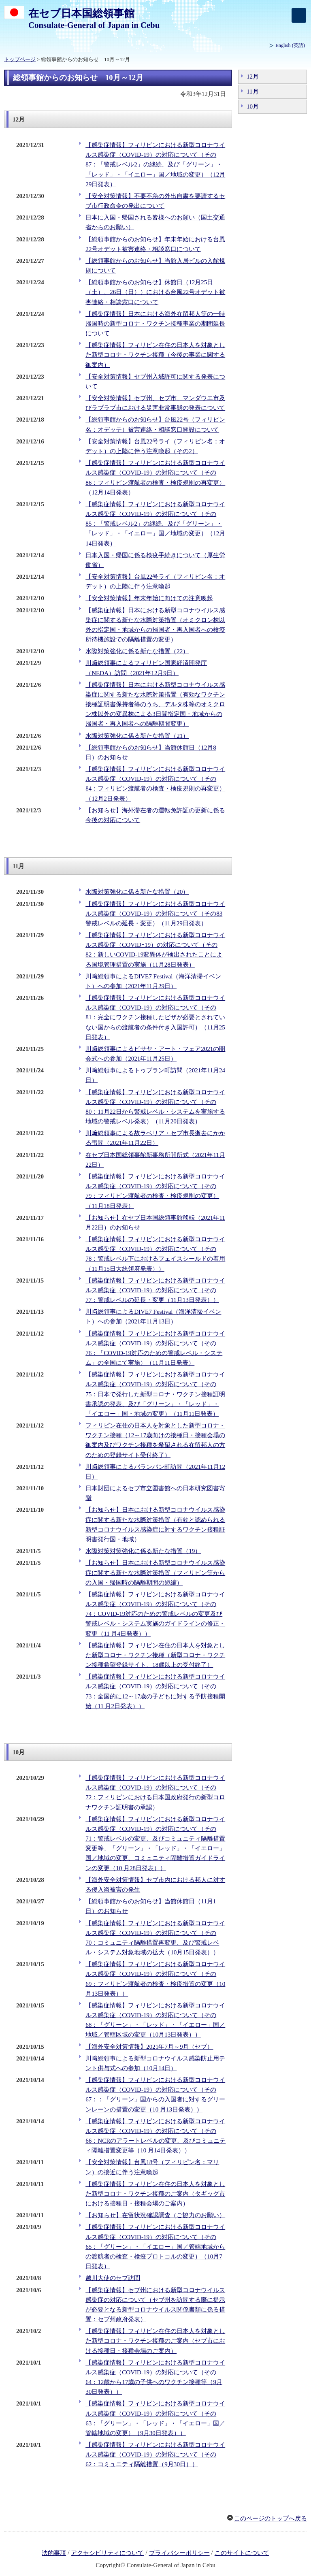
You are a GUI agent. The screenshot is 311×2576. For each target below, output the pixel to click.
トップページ (20, 59)
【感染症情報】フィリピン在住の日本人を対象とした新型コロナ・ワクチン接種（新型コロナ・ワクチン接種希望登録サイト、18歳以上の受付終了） (155, 1655)
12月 (253, 76)
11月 (253, 91)
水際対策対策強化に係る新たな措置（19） (143, 1551)
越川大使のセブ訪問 (112, 2278)
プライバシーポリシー (179, 2553)
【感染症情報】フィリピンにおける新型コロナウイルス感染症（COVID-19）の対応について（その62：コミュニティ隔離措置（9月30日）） (155, 2454)
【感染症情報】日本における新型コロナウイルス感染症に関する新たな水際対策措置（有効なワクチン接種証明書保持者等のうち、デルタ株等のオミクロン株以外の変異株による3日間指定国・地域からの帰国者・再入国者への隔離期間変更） (155, 704)
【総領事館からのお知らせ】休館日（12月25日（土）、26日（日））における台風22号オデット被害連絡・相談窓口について (155, 292)
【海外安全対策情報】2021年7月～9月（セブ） (149, 2046)
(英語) (290, 45)
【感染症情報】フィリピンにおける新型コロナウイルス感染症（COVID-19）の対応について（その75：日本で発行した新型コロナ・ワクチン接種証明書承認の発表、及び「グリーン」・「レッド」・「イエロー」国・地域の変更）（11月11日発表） (155, 1394)
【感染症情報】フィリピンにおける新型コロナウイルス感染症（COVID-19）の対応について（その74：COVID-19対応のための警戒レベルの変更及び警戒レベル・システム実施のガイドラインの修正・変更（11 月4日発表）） (155, 1614)
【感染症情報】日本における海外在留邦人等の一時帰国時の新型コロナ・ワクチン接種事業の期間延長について (155, 324)
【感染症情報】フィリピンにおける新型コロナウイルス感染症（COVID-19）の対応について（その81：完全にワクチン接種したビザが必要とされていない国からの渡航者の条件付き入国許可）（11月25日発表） (155, 1017)
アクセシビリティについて (107, 2553)
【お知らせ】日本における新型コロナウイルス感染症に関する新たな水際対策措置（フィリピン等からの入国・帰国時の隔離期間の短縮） (155, 1572)
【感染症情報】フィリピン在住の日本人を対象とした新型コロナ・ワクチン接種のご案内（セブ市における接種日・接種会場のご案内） (155, 2341)
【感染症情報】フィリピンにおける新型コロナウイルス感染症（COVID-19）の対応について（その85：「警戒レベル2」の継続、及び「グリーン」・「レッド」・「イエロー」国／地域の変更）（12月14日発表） (155, 524)
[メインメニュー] (299, 15)
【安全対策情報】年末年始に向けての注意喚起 (149, 598)
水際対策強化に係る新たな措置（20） (137, 891)
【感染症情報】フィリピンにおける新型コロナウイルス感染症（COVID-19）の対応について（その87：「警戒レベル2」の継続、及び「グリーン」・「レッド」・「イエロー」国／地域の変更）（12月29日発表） (155, 165)
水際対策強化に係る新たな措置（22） (137, 651)
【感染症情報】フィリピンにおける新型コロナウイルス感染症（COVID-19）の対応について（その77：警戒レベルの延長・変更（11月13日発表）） (155, 1290)
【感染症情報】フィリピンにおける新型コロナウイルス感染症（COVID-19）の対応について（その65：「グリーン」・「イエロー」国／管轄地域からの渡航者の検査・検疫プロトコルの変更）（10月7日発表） (155, 2246)
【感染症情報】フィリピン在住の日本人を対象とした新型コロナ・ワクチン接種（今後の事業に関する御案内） (155, 355)
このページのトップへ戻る (270, 2518)
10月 (253, 106)
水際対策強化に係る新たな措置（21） (137, 736)
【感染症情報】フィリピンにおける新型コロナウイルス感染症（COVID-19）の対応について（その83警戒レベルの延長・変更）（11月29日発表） (155, 914)
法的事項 (54, 2553)
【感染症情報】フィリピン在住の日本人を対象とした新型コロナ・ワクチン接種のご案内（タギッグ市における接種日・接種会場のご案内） (155, 2194)
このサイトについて (242, 2553)
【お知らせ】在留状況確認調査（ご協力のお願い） (155, 2215)
